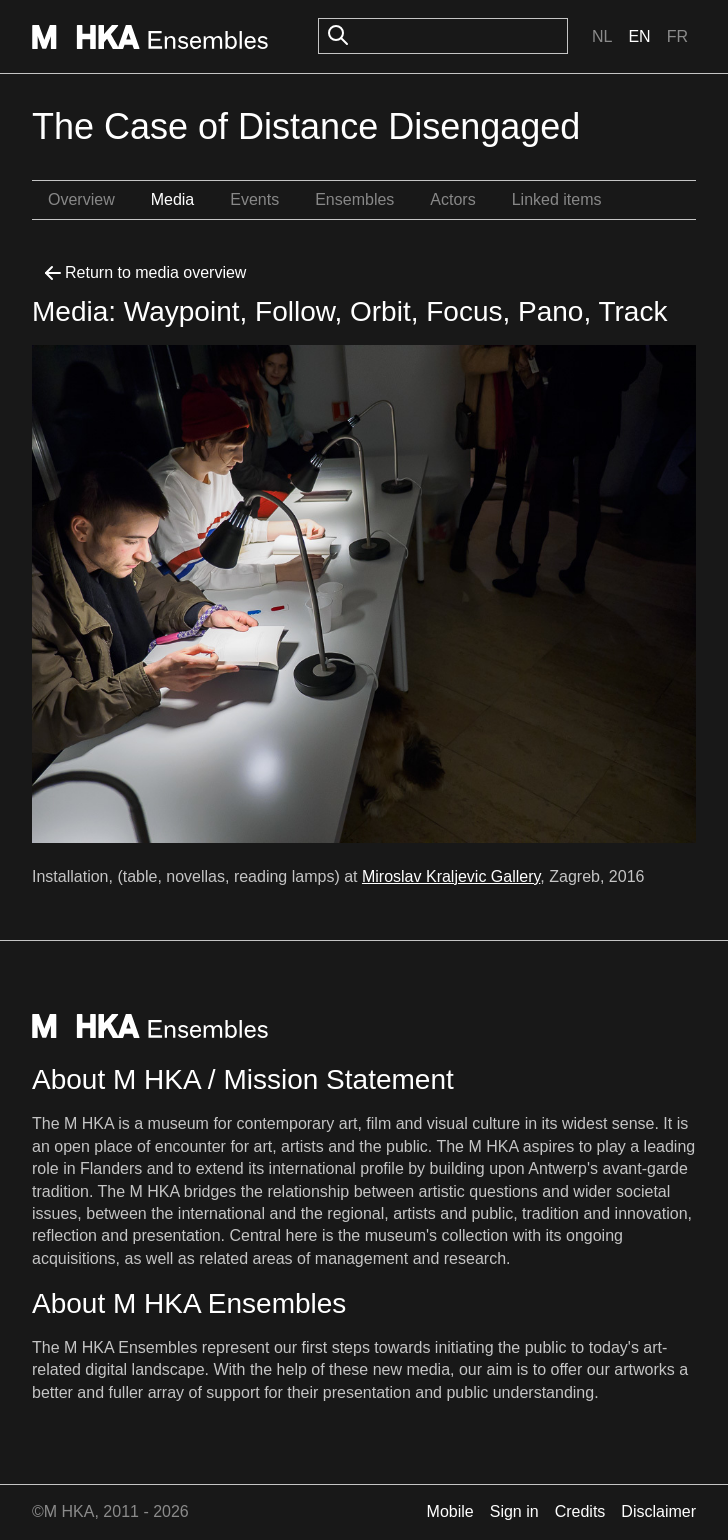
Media (173, 199)
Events (254, 199)
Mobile (450, 1511)
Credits (580, 1511)
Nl (602, 36)
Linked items (557, 199)
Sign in (514, 1511)
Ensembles (354, 199)
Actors (452, 199)
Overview (81, 199)
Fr (677, 36)
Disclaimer (658, 1511)
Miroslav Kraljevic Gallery (451, 876)
